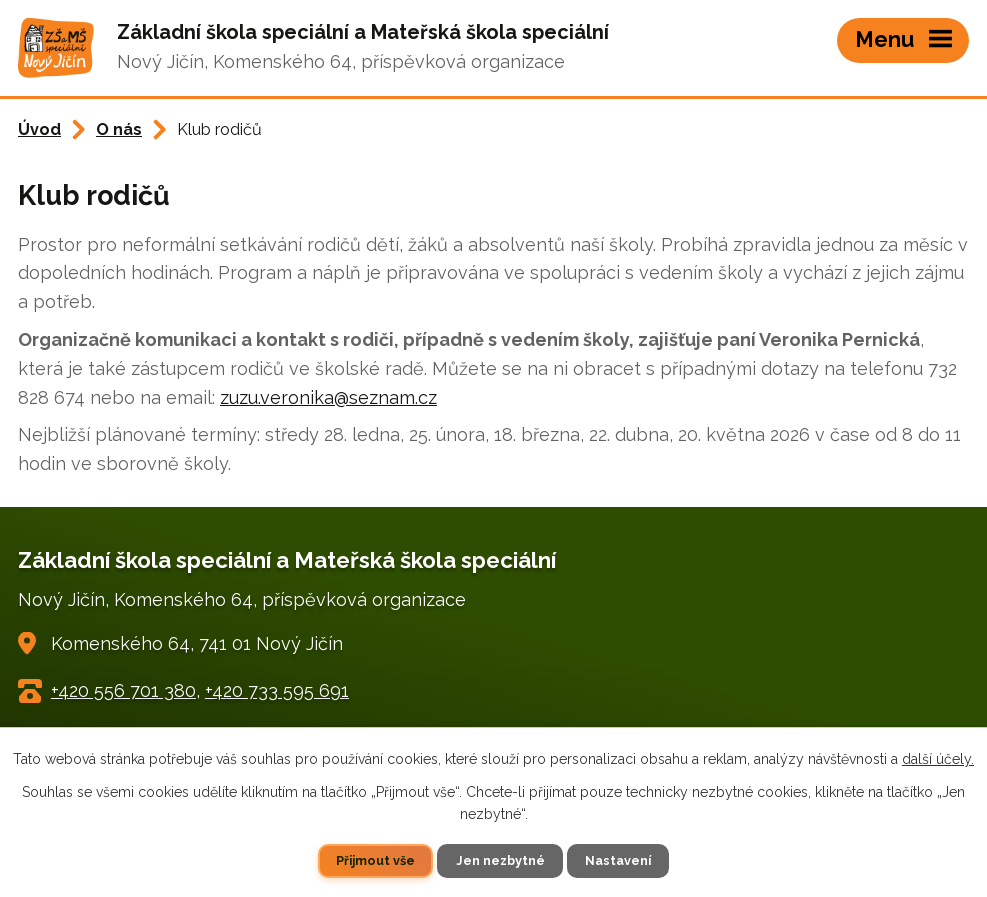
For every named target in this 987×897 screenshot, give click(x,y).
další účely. (938, 759)
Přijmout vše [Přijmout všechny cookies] (375, 860)
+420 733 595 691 (277, 690)
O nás (119, 129)
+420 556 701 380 (123, 690)
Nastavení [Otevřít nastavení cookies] (618, 860)
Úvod (39, 129)
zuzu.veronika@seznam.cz (328, 397)
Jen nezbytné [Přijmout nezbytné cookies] (500, 860)
